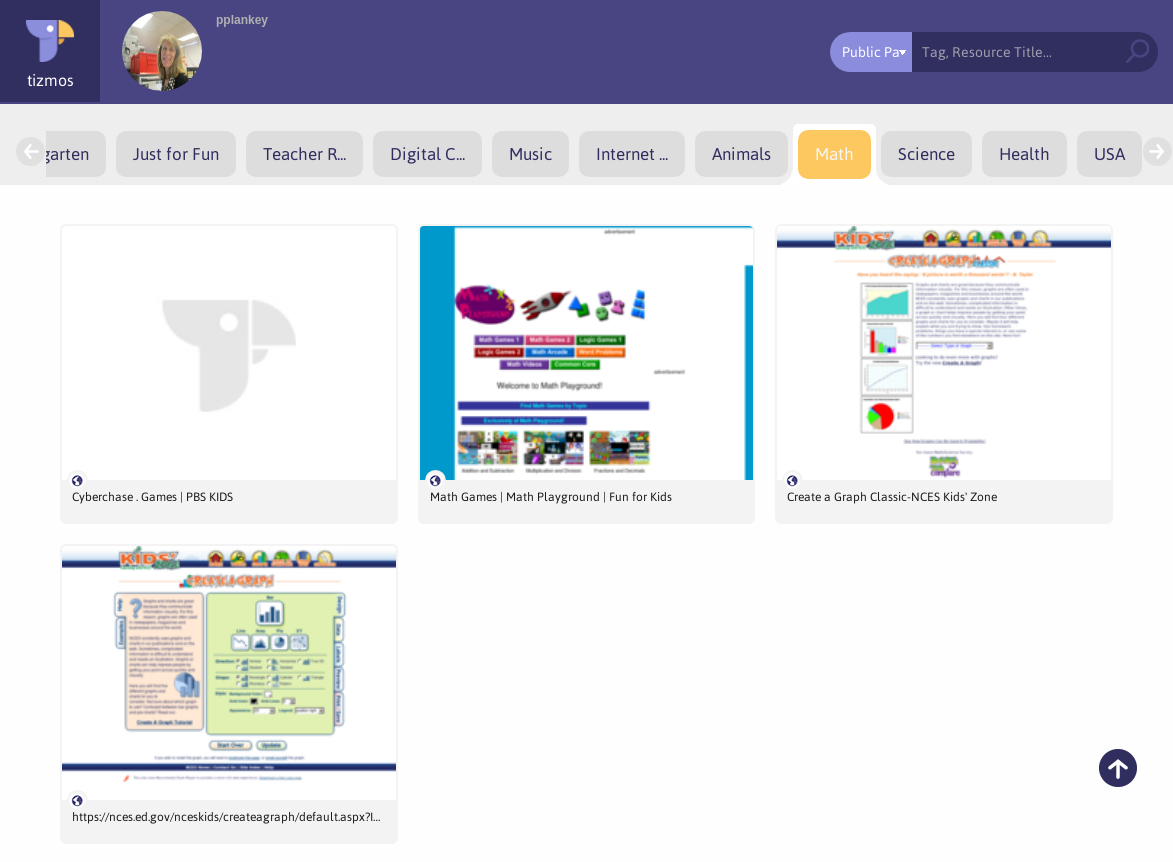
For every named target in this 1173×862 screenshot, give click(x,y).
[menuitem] (176, 154)
